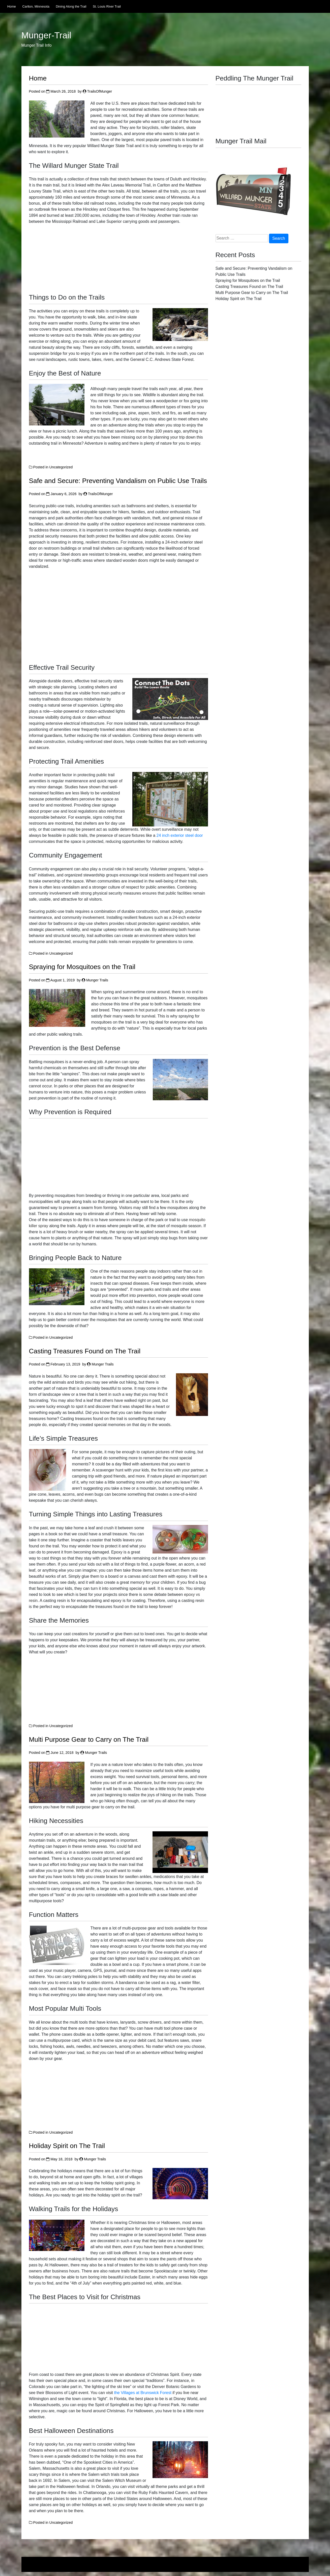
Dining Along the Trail (71, 6)
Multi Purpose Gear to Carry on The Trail (89, 1739)
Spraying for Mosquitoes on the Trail (82, 967)
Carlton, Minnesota (35, 6)
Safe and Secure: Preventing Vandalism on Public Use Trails (118, 481)
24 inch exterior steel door (180, 835)
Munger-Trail (46, 35)
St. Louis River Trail (107, 6)
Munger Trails (97, 980)
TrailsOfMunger (99, 91)
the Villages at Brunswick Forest (142, 2393)
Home (11, 6)
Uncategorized (61, 467)
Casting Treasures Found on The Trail (85, 1351)
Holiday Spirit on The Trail (67, 2146)
